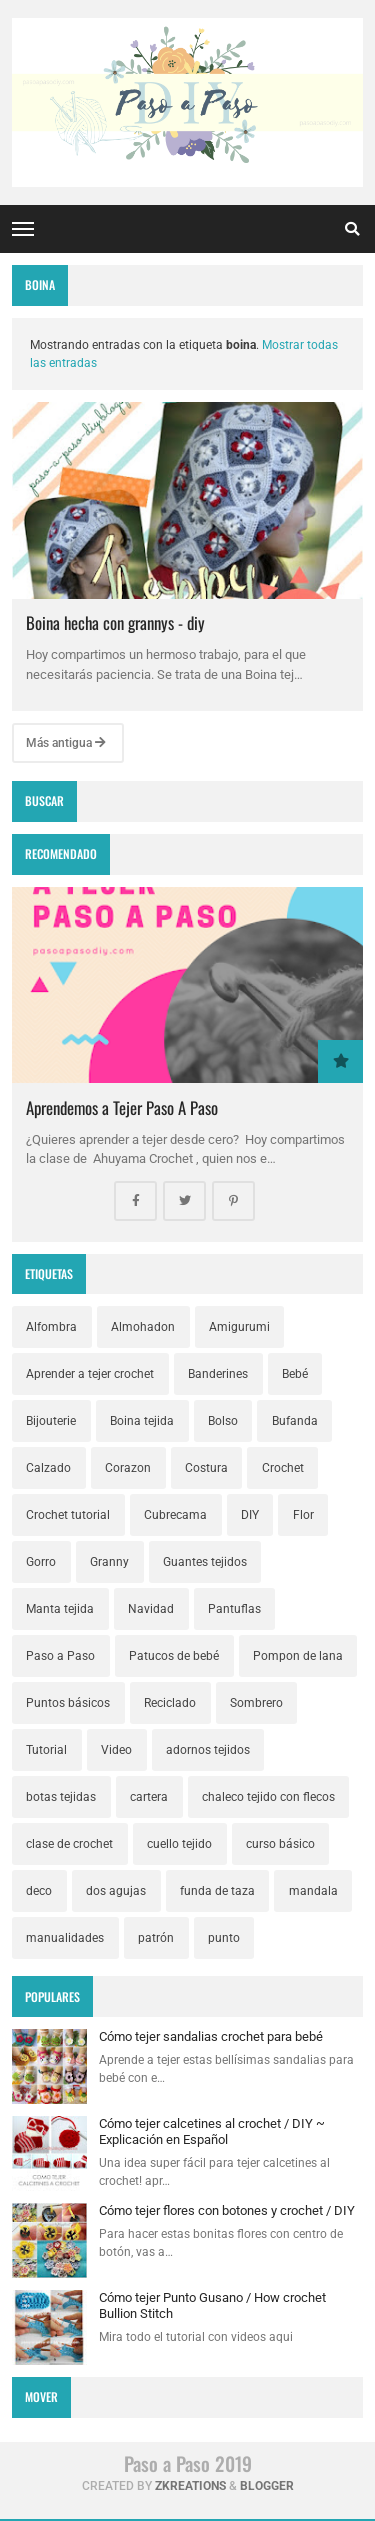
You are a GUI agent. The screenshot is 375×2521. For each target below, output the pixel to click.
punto (224, 1938)
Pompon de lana (298, 1656)
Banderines (218, 1374)
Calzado (48, 1468)
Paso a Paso (60, 1656)
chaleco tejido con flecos (268, 1797)
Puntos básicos (68, 1703)
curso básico (280, 1844)
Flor (303, 1515)
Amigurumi (239, 1327)
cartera (149, 1797)
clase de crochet (69, 1844)
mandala (313, 1891)
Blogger (267, 2486)
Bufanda (295, 1421)
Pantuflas (234, 1609)
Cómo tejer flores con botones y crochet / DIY (227, 2210)
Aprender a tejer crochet (90, 1374)
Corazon (128, 1468)
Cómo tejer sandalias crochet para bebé (211, 2036)
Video (116, 1750)
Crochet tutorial (68, 1515)
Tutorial (46, 1750)
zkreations (190, 2486)
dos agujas (116, 1891)
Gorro (41, 1562)
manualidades (65, 1938)
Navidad (151, 1609)
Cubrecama (175, 1515)
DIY (250, 1515)
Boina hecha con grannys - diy (115, 622)
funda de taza (217, 1891)
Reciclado (170, 1703)
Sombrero (256, 1703)
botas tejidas (61, 1797)
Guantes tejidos (205, 1562)
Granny (109, 1562)
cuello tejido (179, 1844)
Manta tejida (60, 1609)
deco (39, 1891)
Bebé (295, 1374)
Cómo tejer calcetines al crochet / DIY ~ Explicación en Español (212, 2131)
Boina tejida (142, 1421)
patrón (156, 1938)
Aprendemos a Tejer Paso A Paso (122, 1107)
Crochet (283, 1468)
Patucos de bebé (174, 1656)
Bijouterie (51, 1421)
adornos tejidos (208, 1750)
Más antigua (66, 743)
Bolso (223, 1421)
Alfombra (51, 1327)
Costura (206, 1468)
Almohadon (143, 1327)
